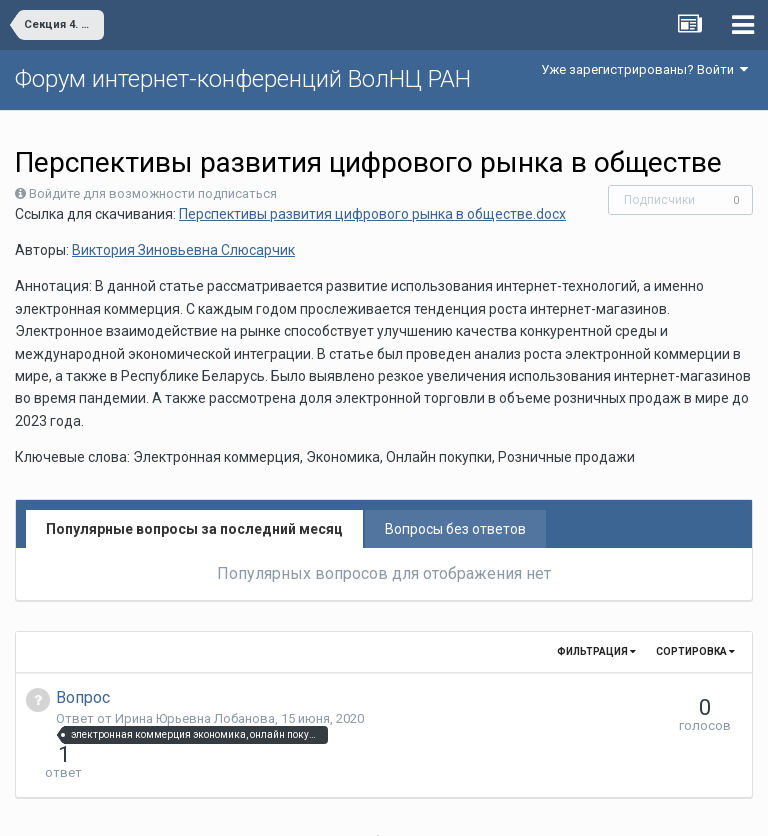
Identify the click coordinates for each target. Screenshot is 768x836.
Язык (322, 806)
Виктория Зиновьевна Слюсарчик (183, 250)
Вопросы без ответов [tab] (455, 529)
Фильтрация (596, 651)
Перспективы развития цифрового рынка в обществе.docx (372, 214)
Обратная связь (415, 806)
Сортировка (695, 651)
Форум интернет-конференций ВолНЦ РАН (243, 79)
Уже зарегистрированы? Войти (644, 69)
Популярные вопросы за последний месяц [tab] (194, 529)
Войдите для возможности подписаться (153, 193)
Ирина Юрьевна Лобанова (195, 718)
